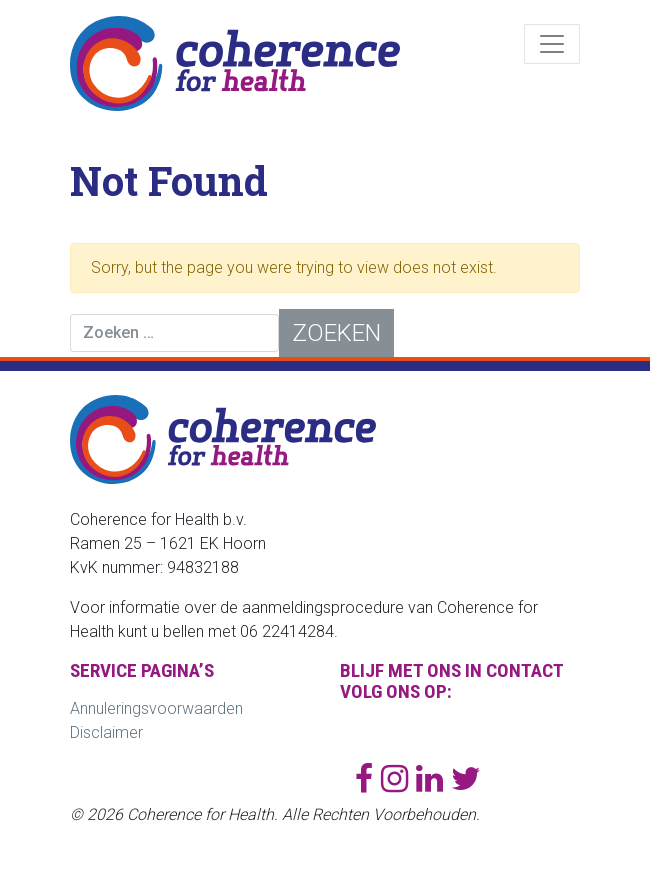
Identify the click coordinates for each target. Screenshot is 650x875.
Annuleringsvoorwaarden (156, 708)
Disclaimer (106, 732)
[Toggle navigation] (552, 44)
